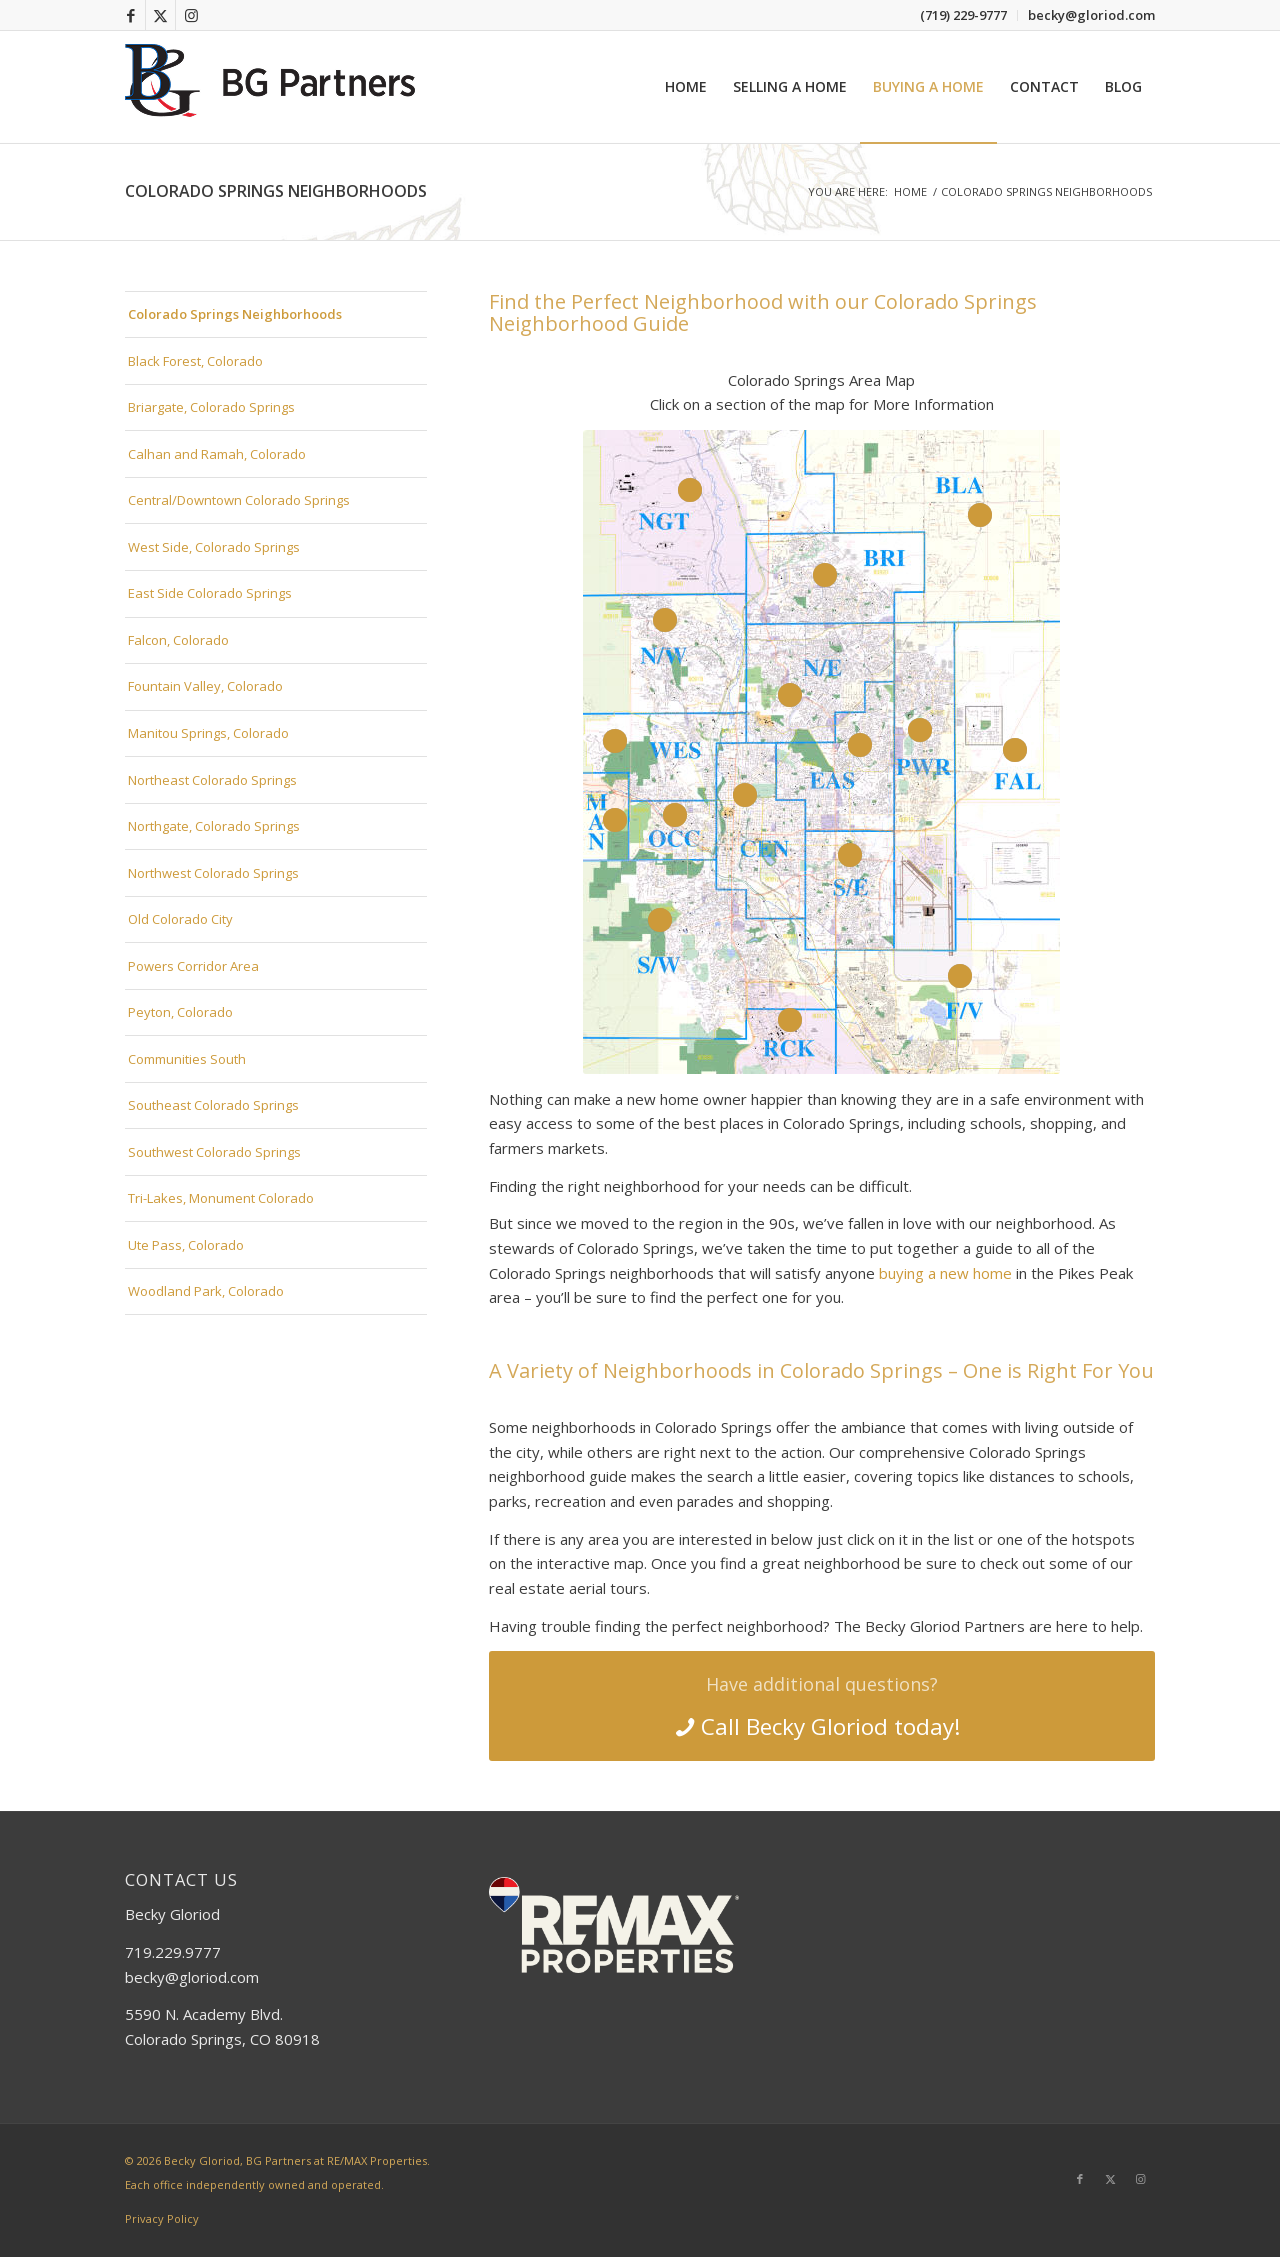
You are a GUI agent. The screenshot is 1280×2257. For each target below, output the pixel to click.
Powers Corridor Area (193, 966)
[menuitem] (964, 15)
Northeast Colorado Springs (212, 780)
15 (960, 976)
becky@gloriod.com (192, 1977)
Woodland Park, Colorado (206, 1291)
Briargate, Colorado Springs (211, 407)
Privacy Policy (162, 2218)
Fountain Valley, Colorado (205, 686)
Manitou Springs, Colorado (208, 733)
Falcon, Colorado (178, 640)
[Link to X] (160, 15)
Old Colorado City (180, 919)
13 (660, 920)
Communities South (187, 1059)
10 (615, 741)
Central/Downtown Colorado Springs (239, 500)
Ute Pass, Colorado (186, 1245)
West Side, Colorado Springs (214, 547)
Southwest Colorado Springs (214, 1152)
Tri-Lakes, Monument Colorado (221, 1198)
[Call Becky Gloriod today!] (822, 1706)
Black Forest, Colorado (195, 361)
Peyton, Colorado (180, 1012)
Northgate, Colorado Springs (214, 826)
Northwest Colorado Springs (213, 873)
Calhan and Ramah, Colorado (217, 454)
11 (615, 820)
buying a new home (945, 1273)
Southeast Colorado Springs (213, 1105)
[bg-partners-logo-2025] (275, 87)
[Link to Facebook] (130, 15)
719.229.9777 (173, 1952)
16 (790, 1020)
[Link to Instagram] (191, 15)
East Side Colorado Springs (210, 593)
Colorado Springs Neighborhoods (276, 191)
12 (675, 815)
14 (850, 855)
